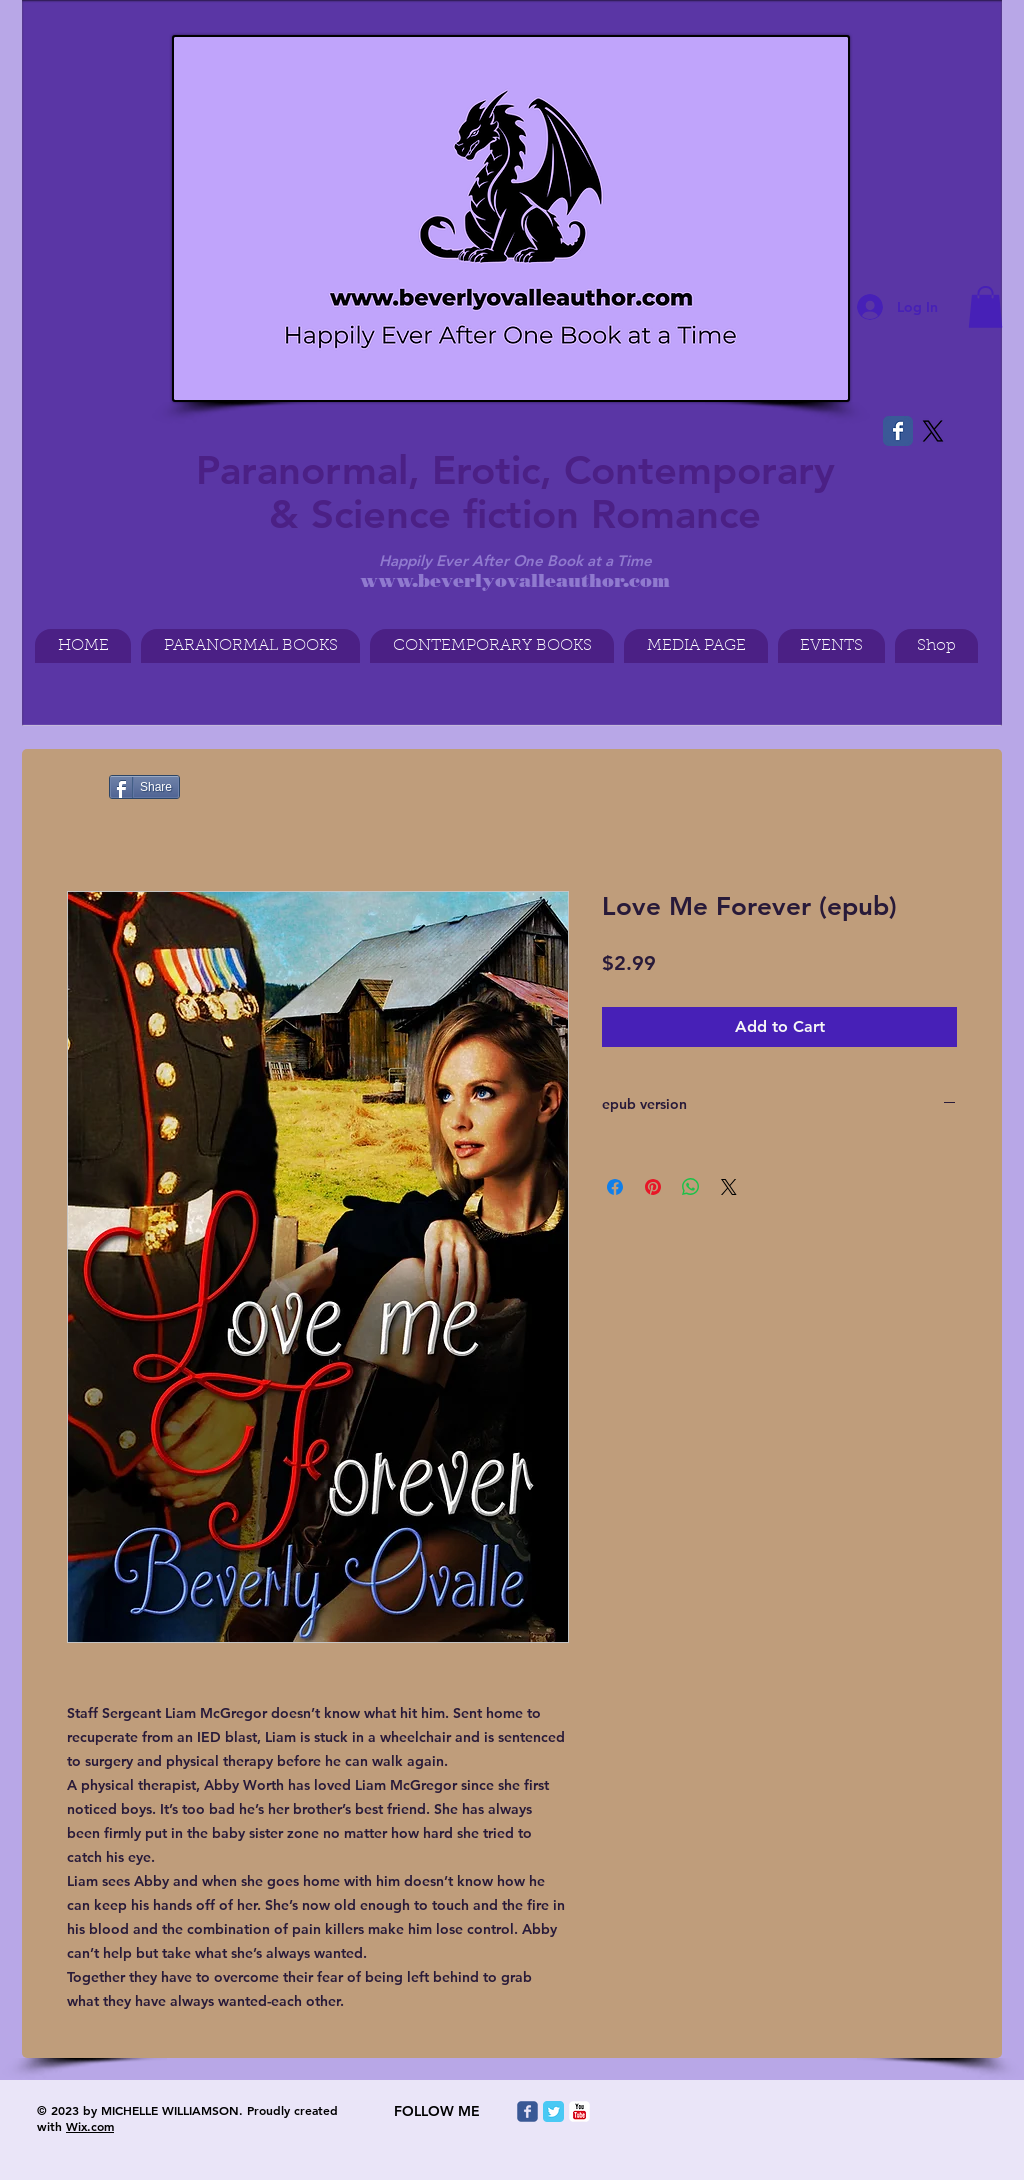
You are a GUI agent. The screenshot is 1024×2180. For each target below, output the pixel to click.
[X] (933, 431)
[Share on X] (729, 1187)
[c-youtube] (579, 2111)
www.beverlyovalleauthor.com (515, 581)
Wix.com (90, 2126)
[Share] (144, 787)
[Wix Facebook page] (898, 431)
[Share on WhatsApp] (691, 1187)
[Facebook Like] (68, 14)
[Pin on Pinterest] (653, 1187)
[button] (985, 307)
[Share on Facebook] (615, 1187)
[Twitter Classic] (553, 2111)
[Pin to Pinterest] (64, 788)
